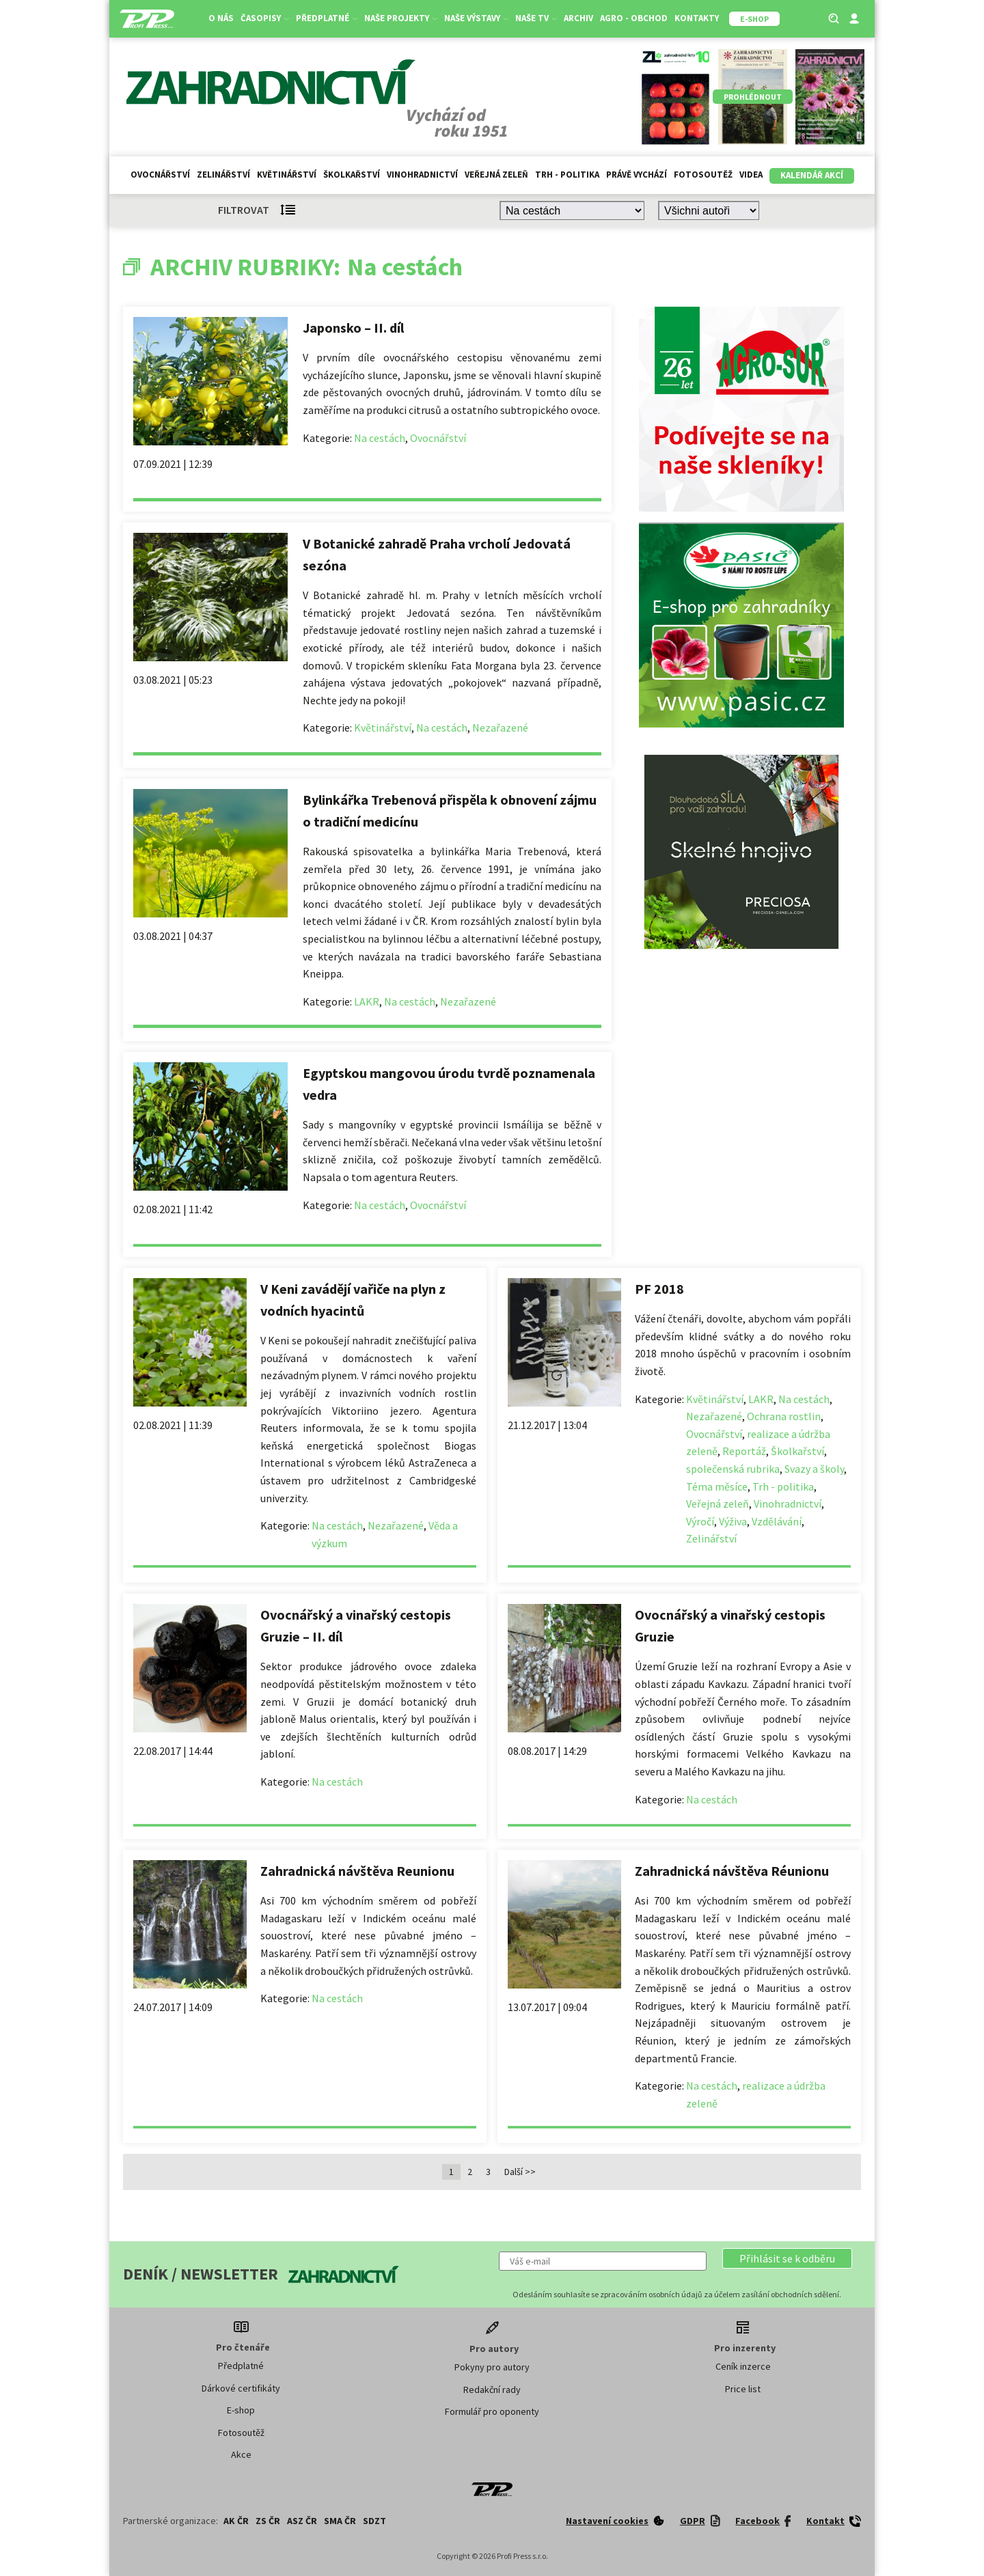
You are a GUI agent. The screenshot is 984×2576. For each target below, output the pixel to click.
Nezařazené (500, 727)
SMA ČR (340, 2521)
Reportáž (744, 1451)
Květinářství (286, 174)
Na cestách (379, 438)
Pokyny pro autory (492, 2367)
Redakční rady (492, 2389)
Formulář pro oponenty (492, 2411)
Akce (241, 2454)
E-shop (241, 2410)
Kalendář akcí (811, 175)
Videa (751, 174)
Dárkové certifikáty (241, 2388)
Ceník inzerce (743, 2366)
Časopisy (265, 18)
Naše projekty (400, 18)
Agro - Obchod (634, 18)
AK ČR (236, 2521)
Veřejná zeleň (496, 174)
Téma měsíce (717, 1486)
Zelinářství (223, 174)
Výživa (733, 1521)
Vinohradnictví (422, 174)
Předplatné (326, 18)
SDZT (374, 2521)
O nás (221, 18)
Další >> (520, 2171)
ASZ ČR (302, 2521)
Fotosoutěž (703, 174)
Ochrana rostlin (784, 1416)
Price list (743, 2389)
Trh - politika (567, 174)
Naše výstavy (476, 18)
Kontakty (696, 18)
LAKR (366, 1001)
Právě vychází (636, 174)
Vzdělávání (777, 1521)
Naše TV (536, 18)
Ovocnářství (160, 174)
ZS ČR (268, 2521)
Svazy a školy (814, 1469)
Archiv (578, 18)
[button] (787, 2258)
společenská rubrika (733, 1469)
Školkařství (351, 174)
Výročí (700, 1521)
